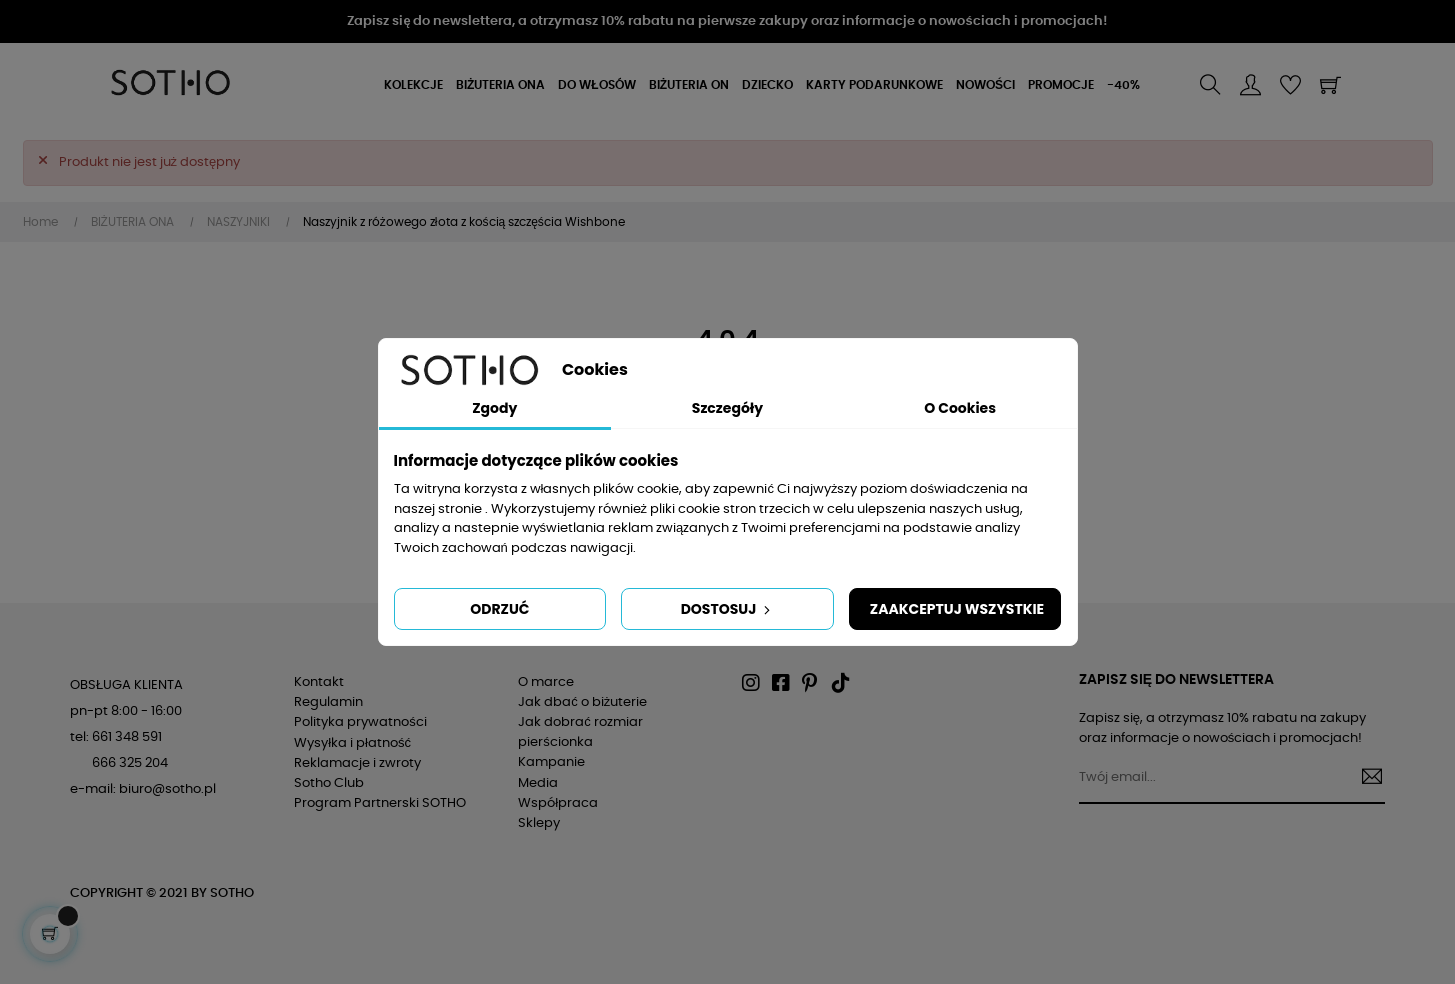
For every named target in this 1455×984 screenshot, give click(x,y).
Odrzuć (499, 609)
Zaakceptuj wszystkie (957, 609)
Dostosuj (728, 609)
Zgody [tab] (494, 408)
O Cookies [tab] (960, 408)
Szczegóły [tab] (727, 408)
